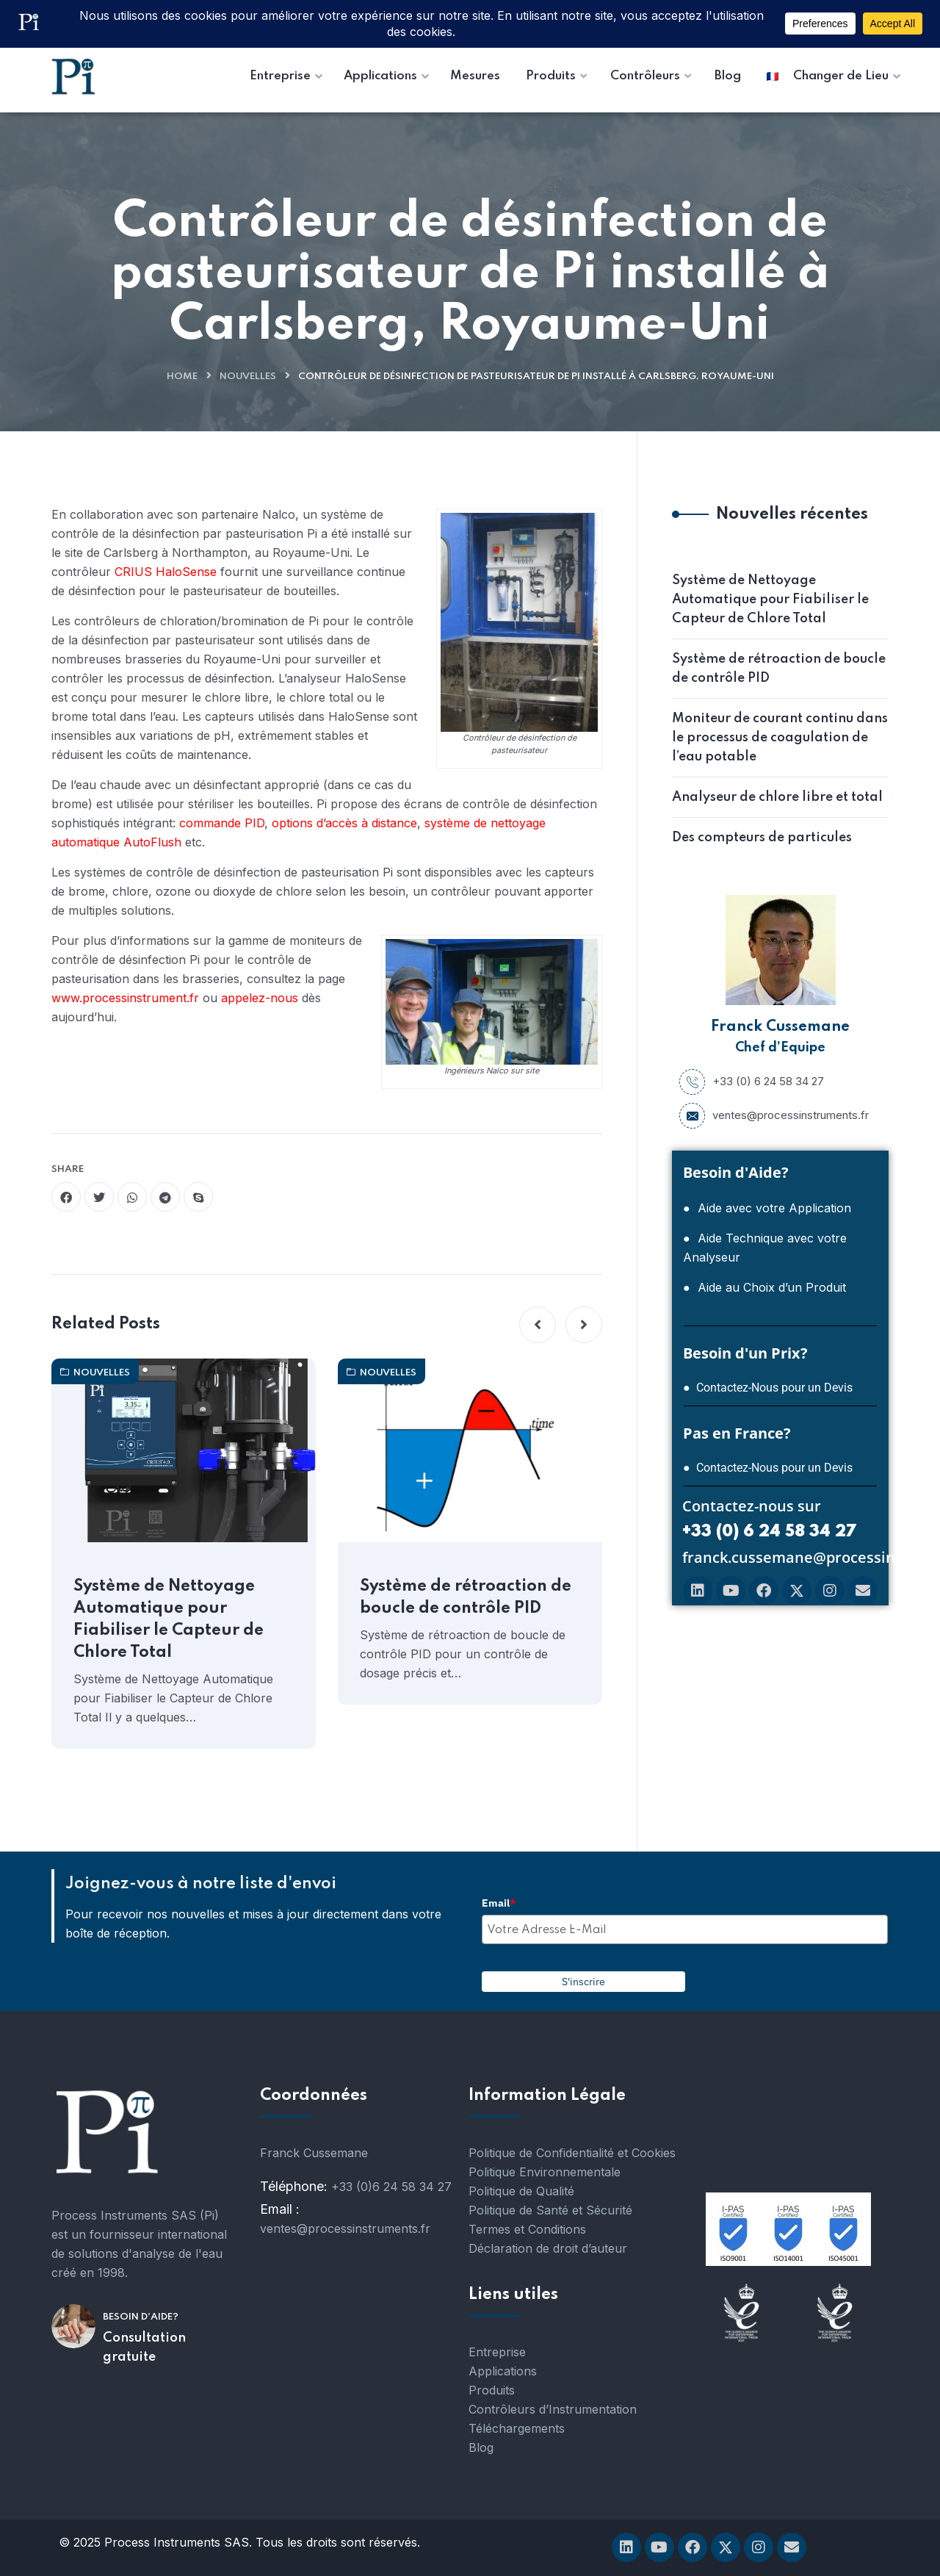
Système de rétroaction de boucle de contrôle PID (465, 1597)
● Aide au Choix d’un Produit (764, 1287)
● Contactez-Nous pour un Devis (768, 1388)
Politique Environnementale (545, 2172)
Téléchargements (517, 2428)
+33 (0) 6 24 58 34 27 (751, 1081)
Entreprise (497, 2352)
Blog (481, 2447)
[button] (537, 1324)
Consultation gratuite (144, 2347)
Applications (503, 2371)
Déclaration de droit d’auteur (548, 2248)
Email (499, 1903)
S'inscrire (583, 1981)
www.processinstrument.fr (127, 997)
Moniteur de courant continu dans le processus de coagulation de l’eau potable (780, 737)
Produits (492, 2390)
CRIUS (133, 571)
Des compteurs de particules (762, 837)
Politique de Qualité (521, 2191)
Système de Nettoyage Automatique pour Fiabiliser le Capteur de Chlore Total (168, 1619)
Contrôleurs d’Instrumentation (553, 2409)
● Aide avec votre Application (767, 1208)
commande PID (221, 823)
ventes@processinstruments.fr (774, 1115)
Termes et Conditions (527, 2229)
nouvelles (248, 376)
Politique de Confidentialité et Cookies (572, 2152)
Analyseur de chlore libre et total (777, 797)
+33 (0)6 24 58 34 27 (391, 2186)
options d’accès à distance (344, 823)
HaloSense (188, 571)
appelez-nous (259, 997)
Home (182, 376)
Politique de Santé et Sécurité (550, 2210)
